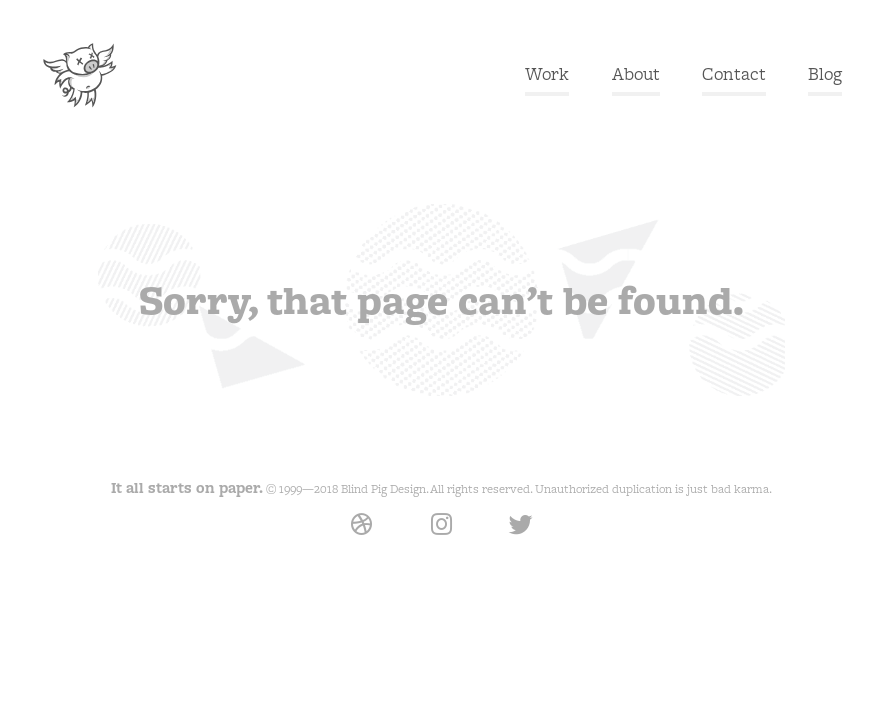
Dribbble (361, 538)
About (636, 73)
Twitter (521, 526)
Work (547, 73)
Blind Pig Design (79, 75)
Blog (825, 73)
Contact (734, 73)
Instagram (441, 538)
